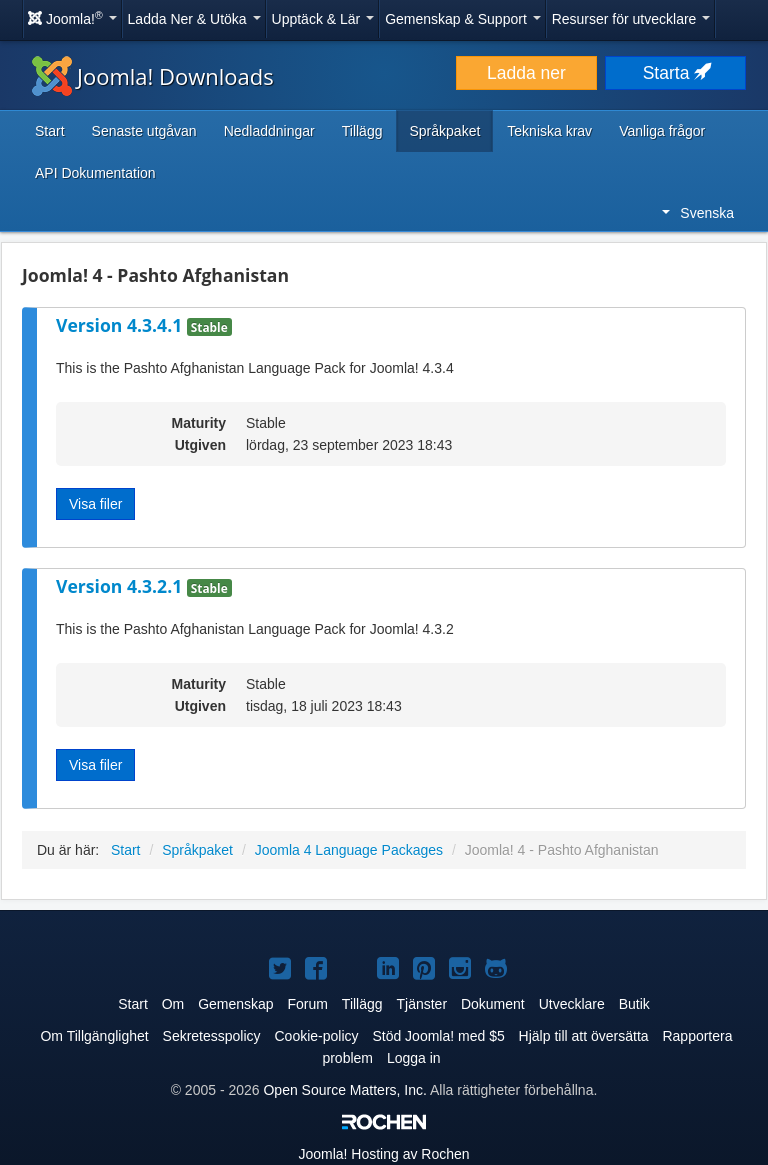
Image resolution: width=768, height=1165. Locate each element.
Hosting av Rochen (383, 1154)
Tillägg (362, 131)
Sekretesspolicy (212, 1036)
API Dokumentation (95, 173)
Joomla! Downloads (153, 76)
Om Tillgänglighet (94, 1036)
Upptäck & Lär (323, 19)
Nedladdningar (269, 131)
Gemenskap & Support (463, 19)
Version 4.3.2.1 (121, 586)
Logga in (414, 1058)
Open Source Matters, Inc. (344, 1090)
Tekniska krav (549, 131)
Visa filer (95, 504)
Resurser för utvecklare (631, 19)
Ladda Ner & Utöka (194, 19)
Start (50, 131)
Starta (676, 73)
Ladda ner (526, 73)
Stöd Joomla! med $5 (438, 1036)
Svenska (698, 213)
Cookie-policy (316, 1036)
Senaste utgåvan (144, 131)
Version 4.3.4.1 (121, 325)
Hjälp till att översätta (584, 1036)
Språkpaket (444, 131)
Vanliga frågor (662, 131)
